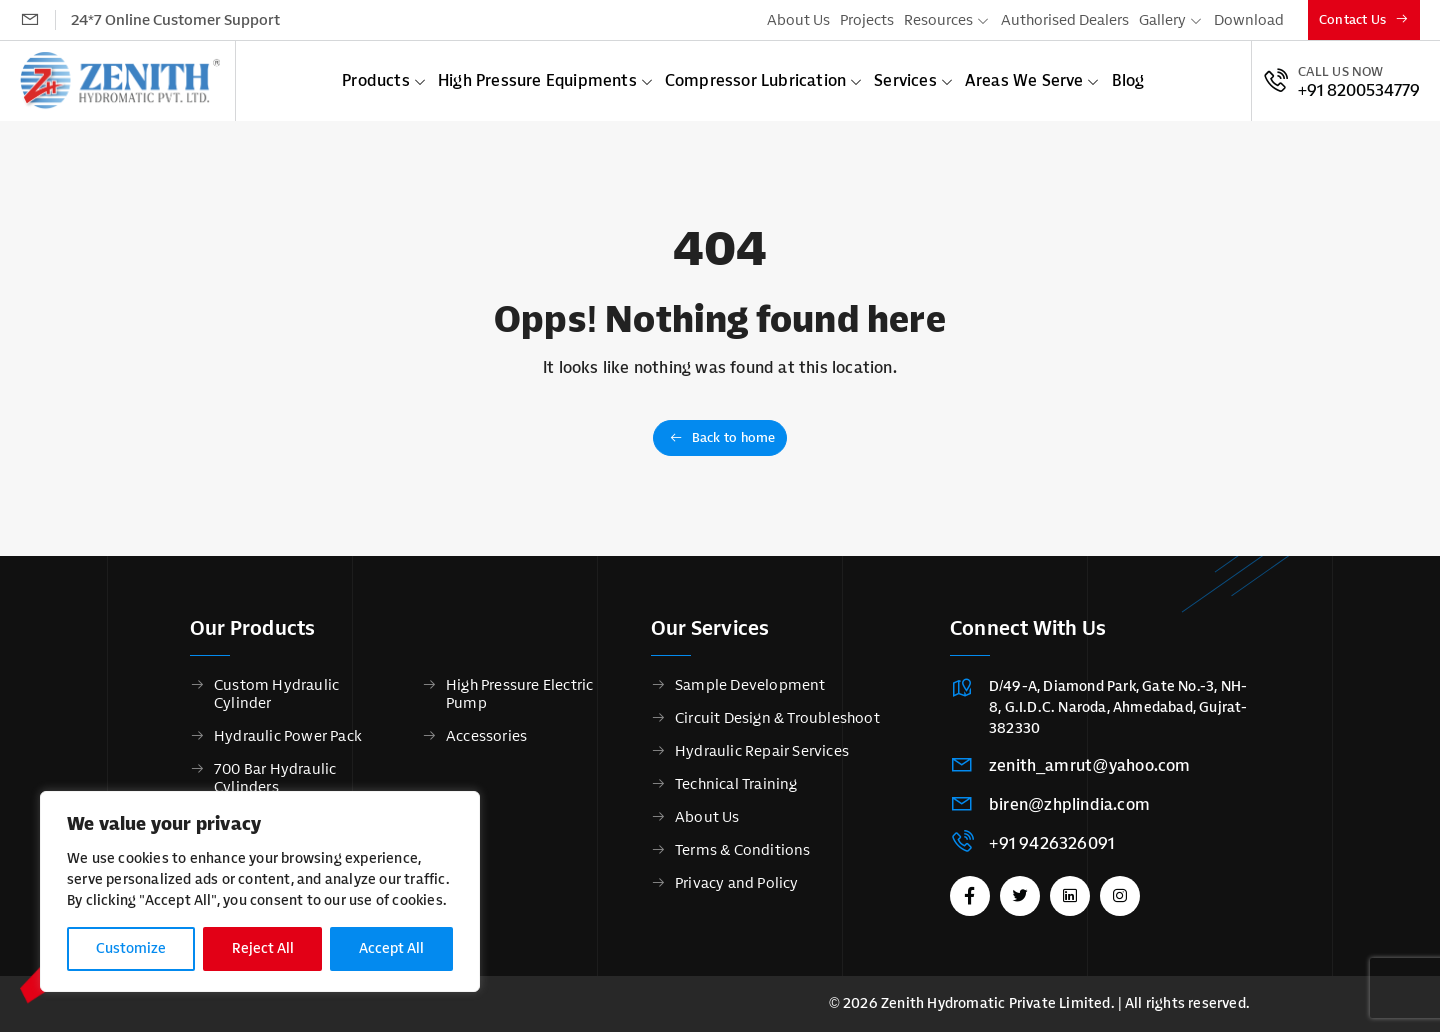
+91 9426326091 (1051, 843)
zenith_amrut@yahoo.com (1090, 765)
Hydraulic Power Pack (288, 736)
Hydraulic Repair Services (762, 751)
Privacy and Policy (737, 883)
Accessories (486, 736)
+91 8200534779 (1359, 91)
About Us (798, 20)
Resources (938, 20)
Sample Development (750, 685)
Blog (1128, 80)
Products (376, 80)
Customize (131, 948)
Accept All (391, 948)
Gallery (1162, 20)
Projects (867, 20)
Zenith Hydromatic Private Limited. (998, 1003)
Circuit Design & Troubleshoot (777, 718)
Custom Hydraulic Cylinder (276, 694)
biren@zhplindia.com (1069, 804)
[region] (260, 891)
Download (1249, 20)
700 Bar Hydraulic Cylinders (275, 778)
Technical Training (736, 784)
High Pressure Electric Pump (519, 694)
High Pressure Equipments (537, 80)
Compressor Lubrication (755, 80)
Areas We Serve (1024, 80)
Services (905, 80)
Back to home (722, 437)
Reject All (263, 948)
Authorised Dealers (1065, 20)
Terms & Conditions (743, 850)
